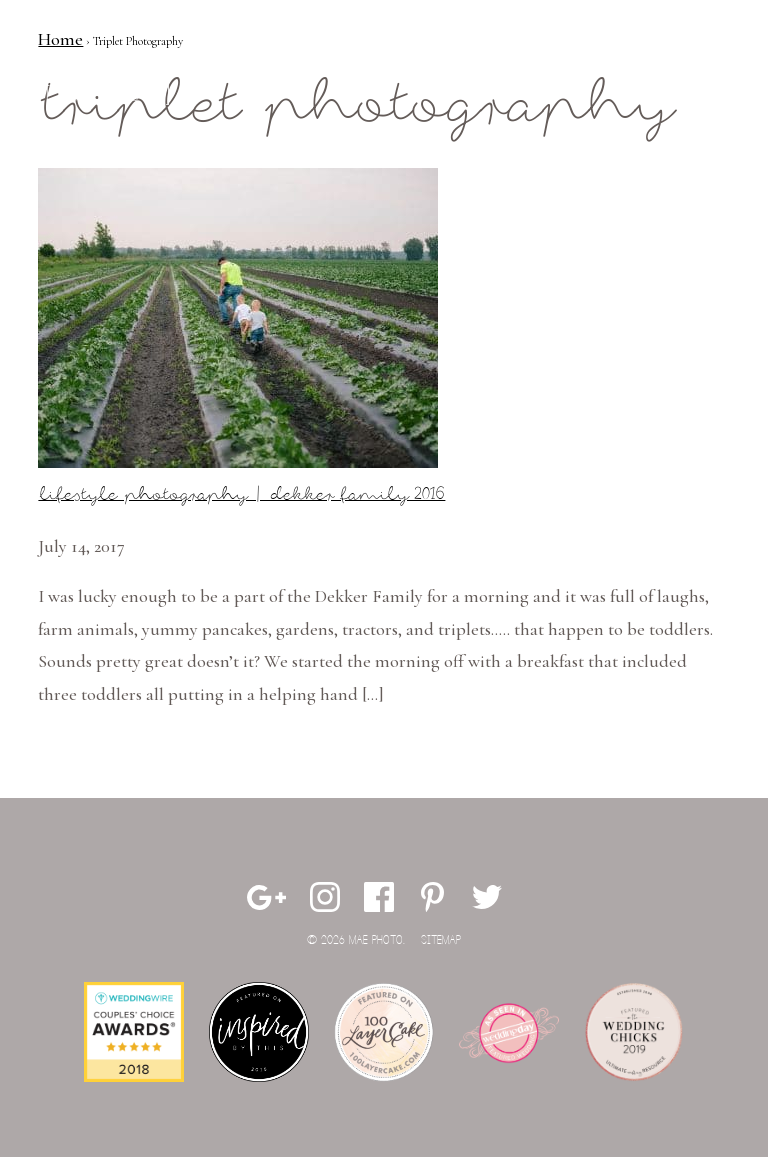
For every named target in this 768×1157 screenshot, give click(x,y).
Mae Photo (113, 80)
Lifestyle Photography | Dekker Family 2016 (241, 495)
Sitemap (441, 940)
